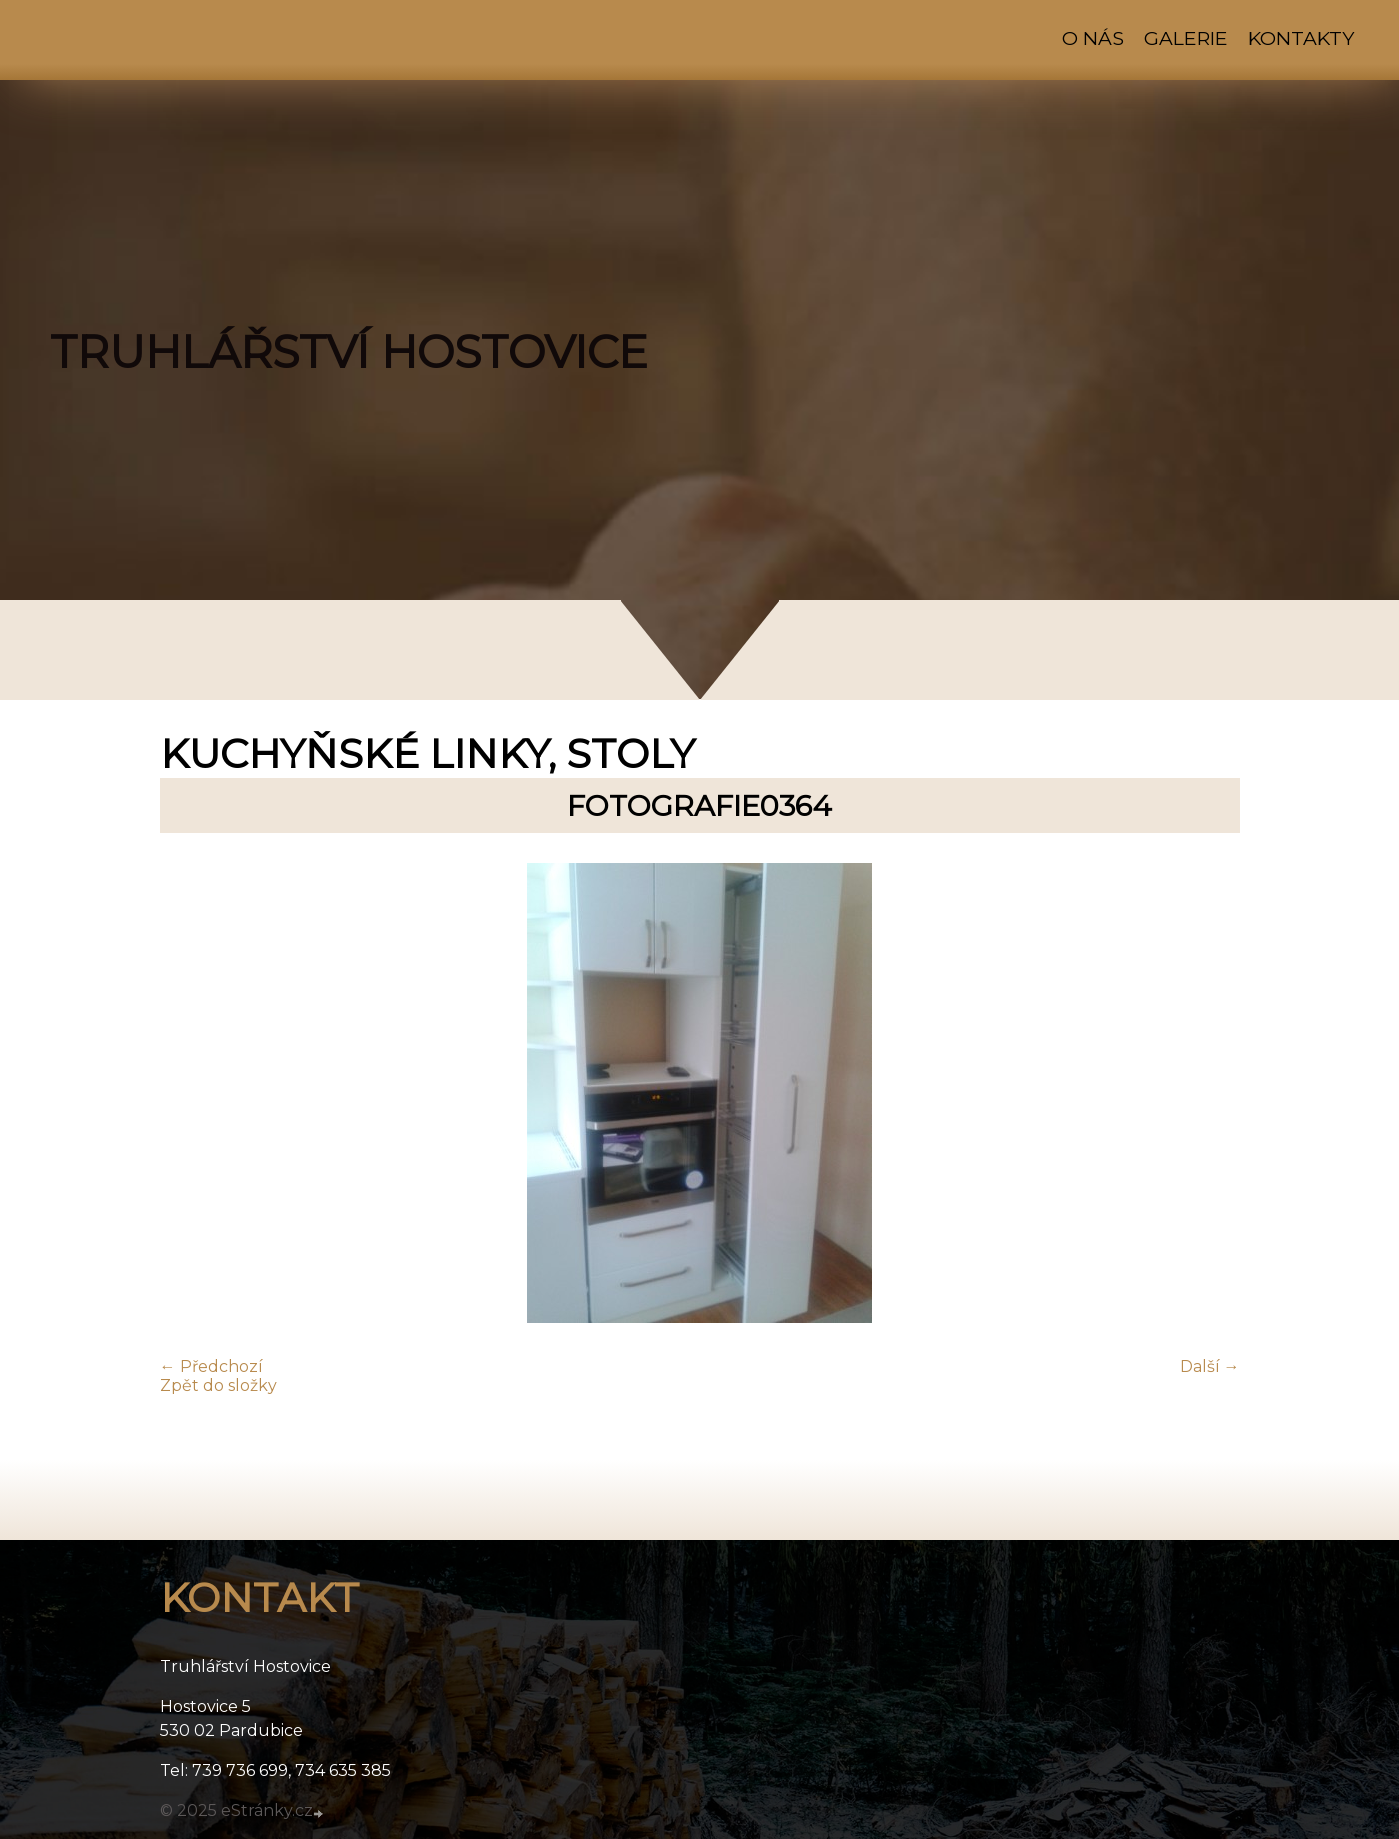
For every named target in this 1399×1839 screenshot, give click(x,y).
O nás (1093, 38)
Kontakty (1301, 38)
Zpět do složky (218, 1385)
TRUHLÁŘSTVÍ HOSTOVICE (349, 352)
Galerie (1186, 38)
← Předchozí (211, 1366)
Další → (1210, 1366)
